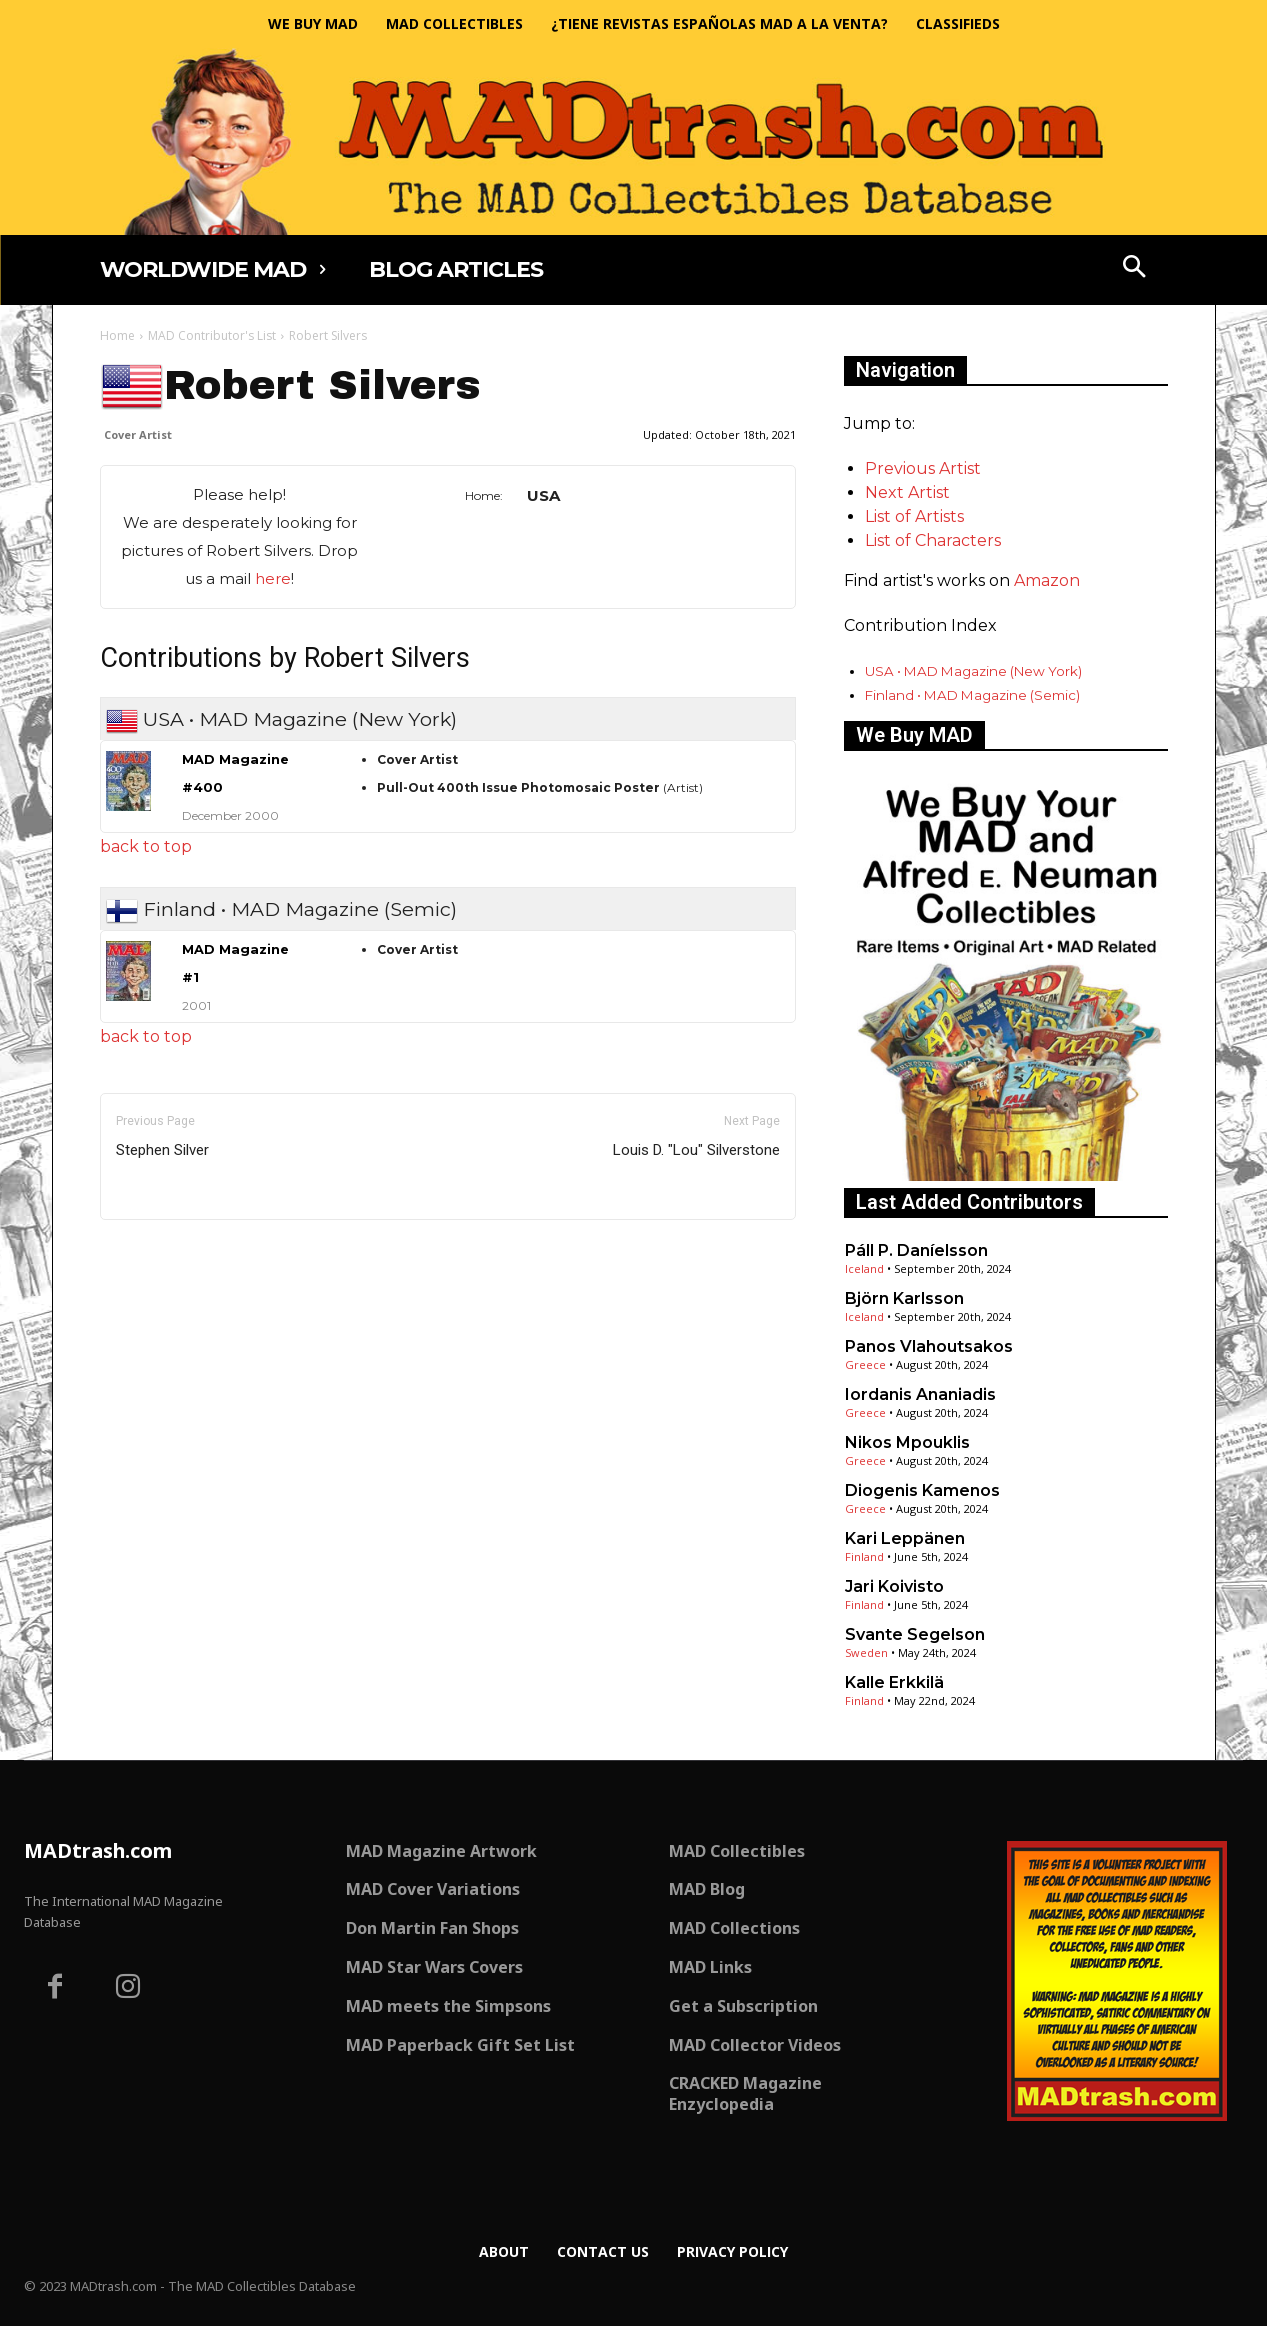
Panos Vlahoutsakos (929, 1346)
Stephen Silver (162, 1150)
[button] (1134, 269)
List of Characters (933, 540)
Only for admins (169, 1253)
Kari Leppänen (905, 1538)
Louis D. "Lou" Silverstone (696, 1150)
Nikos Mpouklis (907, 1442)
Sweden (866, 1652)
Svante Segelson (915, 1634)
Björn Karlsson (904, 1298)
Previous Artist (923, 468)
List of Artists (914, 516)
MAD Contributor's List (212, 335)
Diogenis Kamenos (922, 1490)
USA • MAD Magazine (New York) (973, 671)
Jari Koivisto (894, 1586)
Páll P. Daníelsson (916, 1250)
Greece (865, 1364)
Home (117, 335)
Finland (864, 1556)
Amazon (1047, 580)
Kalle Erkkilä (894, 1682)
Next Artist (907, 492)
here (273, 578)
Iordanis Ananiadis (920, 1394)
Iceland (864, 1268)
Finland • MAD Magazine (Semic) (972, 695)
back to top (146, 846)
